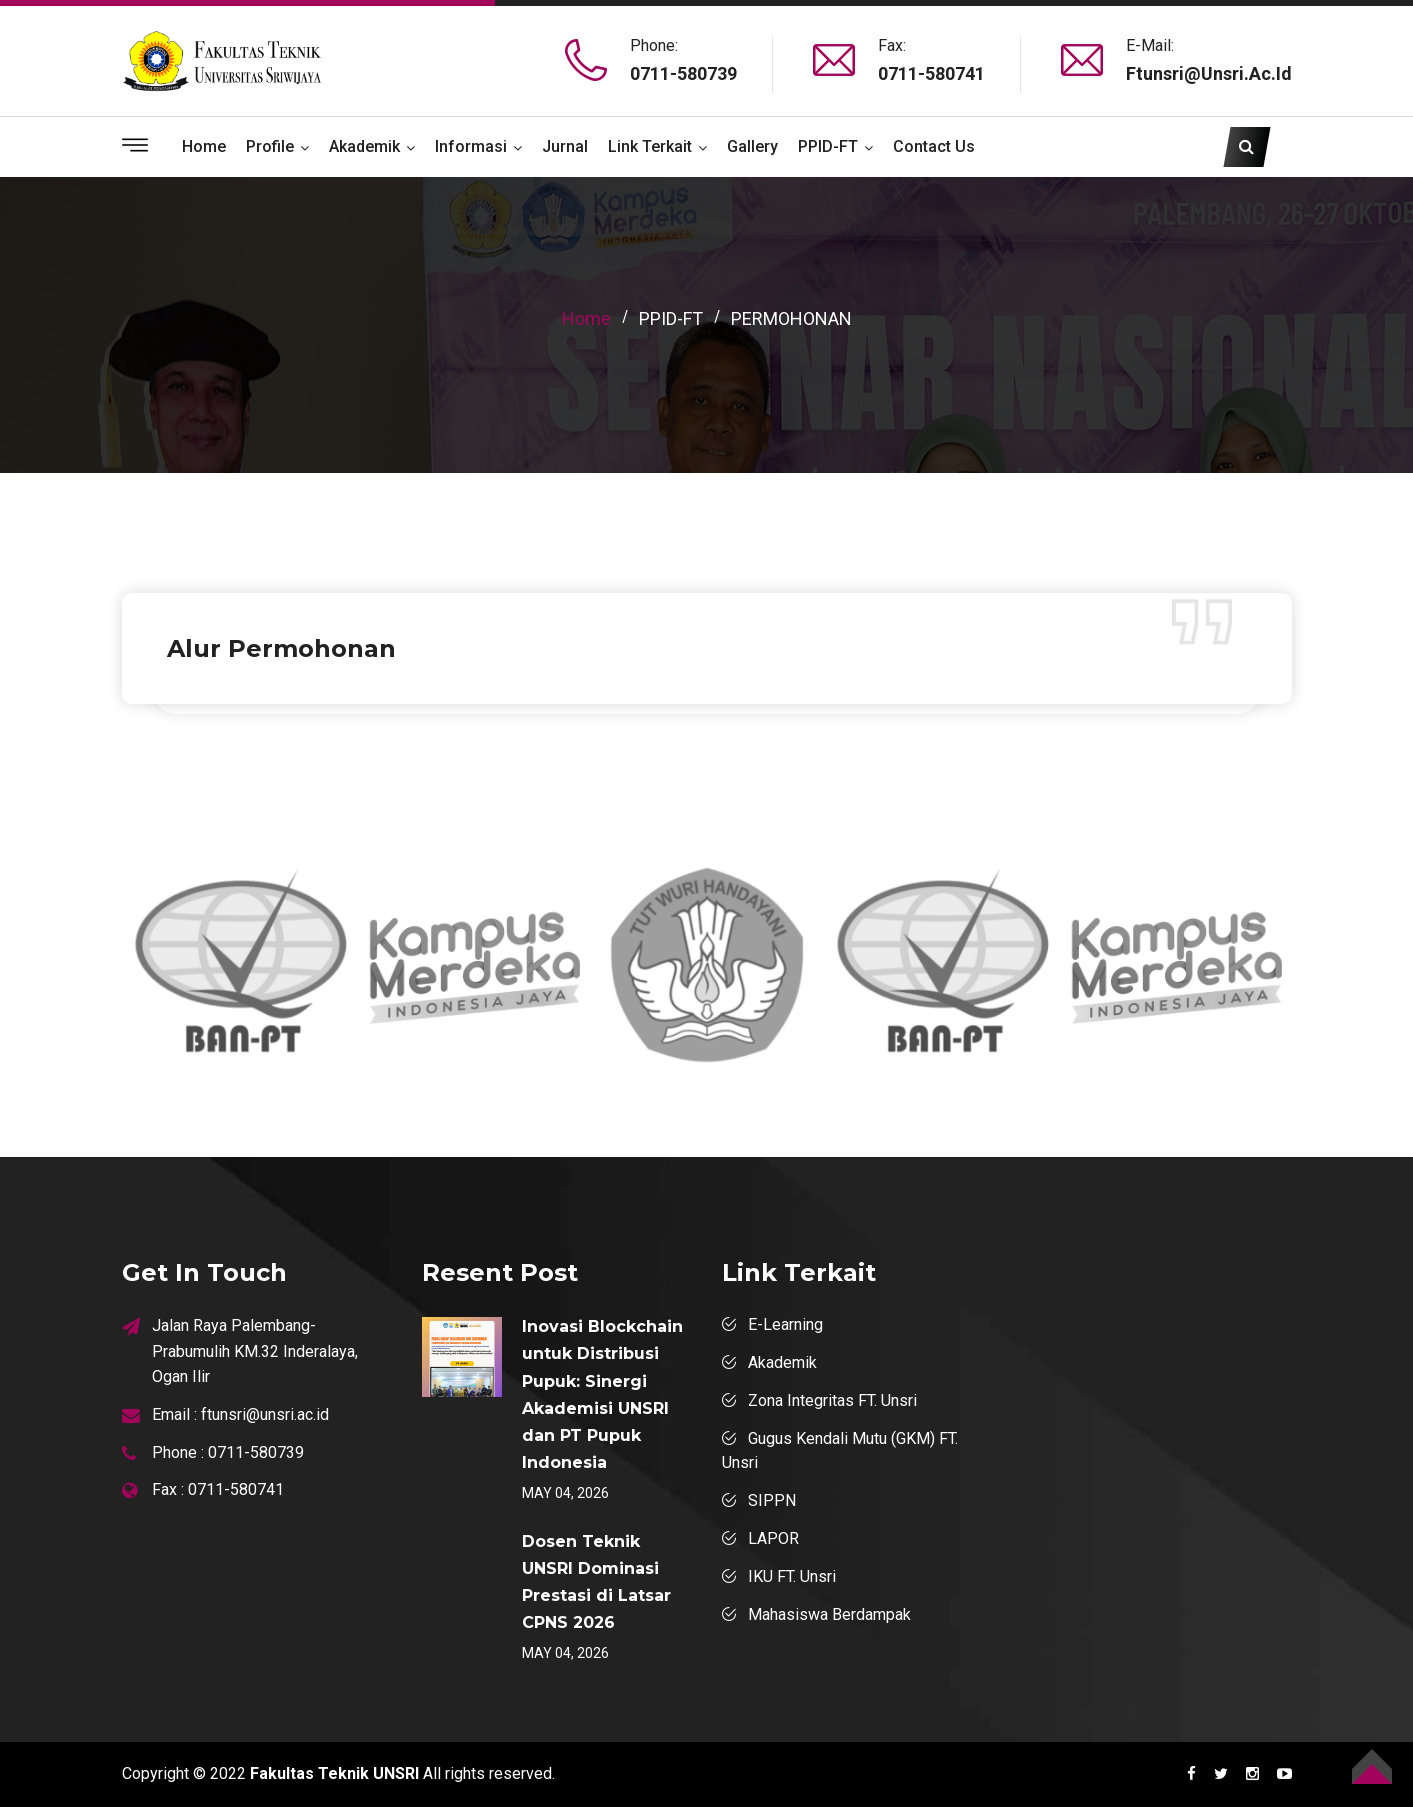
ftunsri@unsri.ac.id (1209, 73)
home (586, 318)
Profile (270, 146)
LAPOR (773, 1538)
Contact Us (934, 146)
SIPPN (772, 1500)
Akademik (364, 146)
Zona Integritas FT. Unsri (832, 1400)
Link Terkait (650, 146)
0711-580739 (683, 73)
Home (204, 146)
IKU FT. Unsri (792, 1576)
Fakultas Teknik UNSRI (334, 1773)
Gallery (752, 146)
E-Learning (785, 1324)
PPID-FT (828, 146)
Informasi (471, 146)
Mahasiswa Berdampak (829, 1614)
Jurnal (565, 146)
